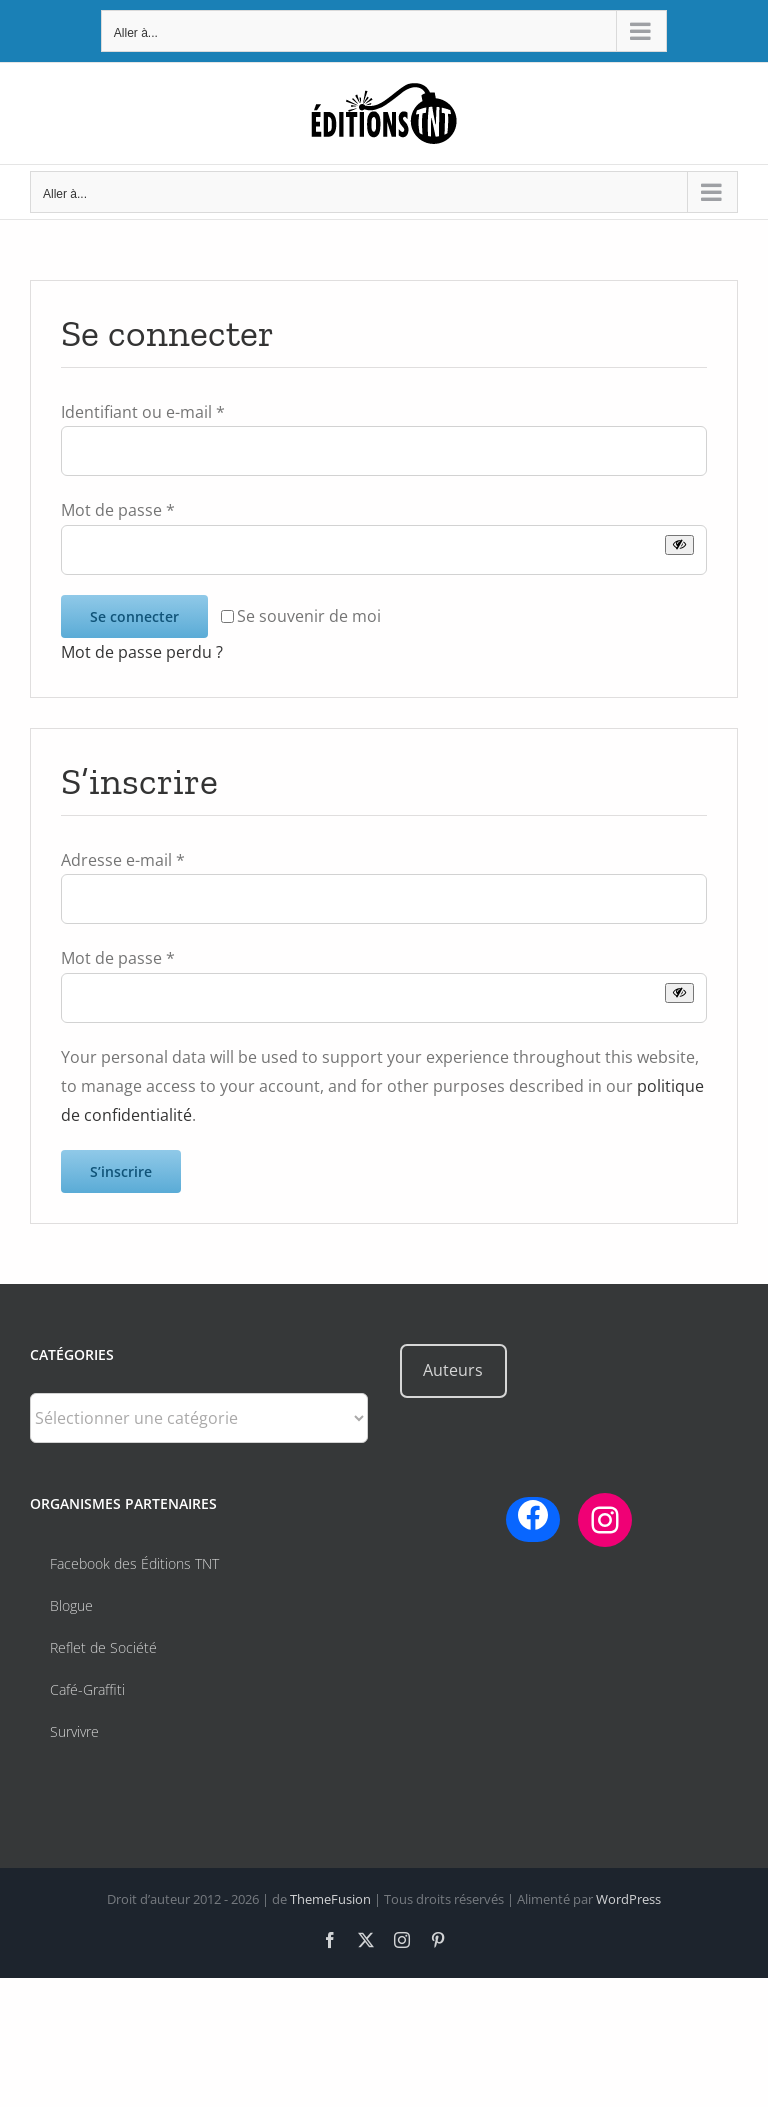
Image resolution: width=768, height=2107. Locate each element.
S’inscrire (121, 1171)
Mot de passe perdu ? (142, 652)
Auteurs (453, 1370)
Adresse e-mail (123, 860)
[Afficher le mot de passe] (679, 544)
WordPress (628, 1899)
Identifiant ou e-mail (143, 412)
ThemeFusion (330, 1899)
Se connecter (134, 616)
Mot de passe (118, 510)
